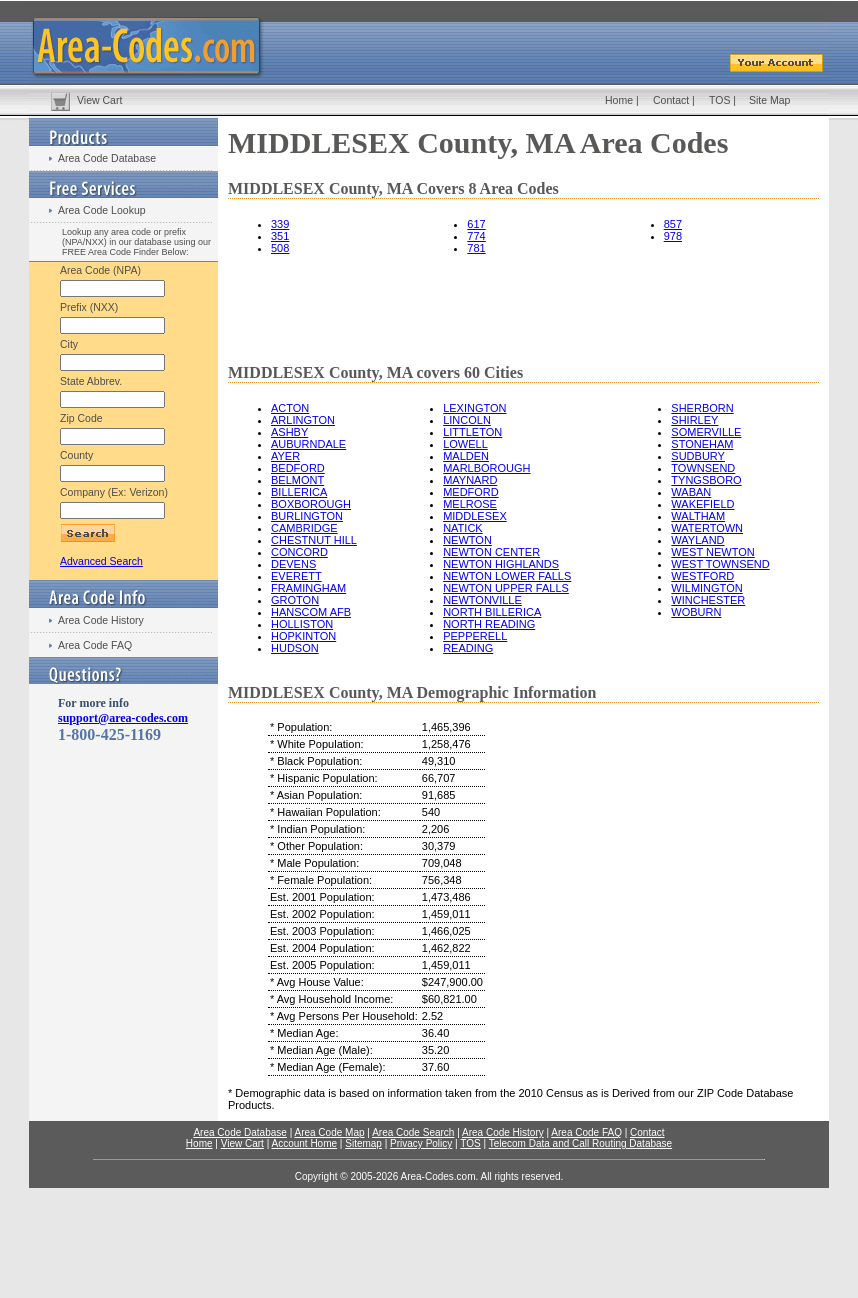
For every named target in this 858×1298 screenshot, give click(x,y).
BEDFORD (298, 468)
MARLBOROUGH (486, 468)
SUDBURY (698, 456)
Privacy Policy (421, 1143)
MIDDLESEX (475, 516)
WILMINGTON (706, 588)
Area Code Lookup (102, 210)
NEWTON (467, 540)
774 (476, 236)
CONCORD (299, 552)
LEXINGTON (474, 408)
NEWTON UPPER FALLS (506, 588)
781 (476, 248)
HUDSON (295, 648)
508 (280, 248)
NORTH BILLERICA (492, 612)
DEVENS (293, 564)
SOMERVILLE (706, 432)
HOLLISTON (302, 624)
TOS (719, 100)
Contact (671, 100)
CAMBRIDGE (304, 528)
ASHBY (289, 432)
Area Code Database (107, 158)
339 (280, 224)
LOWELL (465, 444)
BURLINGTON (307, 516)
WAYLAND (697, 540)
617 (476, 224)
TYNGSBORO (706, 480)
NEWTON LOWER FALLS (507, 576)
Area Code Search (413, 1132)
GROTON (295, 600)
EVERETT (296, 576)
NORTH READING (489, 624)
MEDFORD (471, 492)
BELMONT (297, 480)
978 (673, 236)
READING (468, 648)
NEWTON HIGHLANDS (501, 564)
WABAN (691, 492)
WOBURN (696, 612)
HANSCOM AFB (311, 612)
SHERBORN (702, 408)
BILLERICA (299, 492)
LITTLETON (472, 432)
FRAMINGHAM (308, 588)
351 (280, 236)
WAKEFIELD (702, 504)
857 (673, 224)
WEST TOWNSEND (720, 564)
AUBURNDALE (308, 444)
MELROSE (470, 504)
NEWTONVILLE (482, 600)
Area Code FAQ (95, 645)
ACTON (290, 408)
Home (619, 100)
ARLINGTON (303, 420)
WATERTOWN (707, 528)
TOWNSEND (703, 468)
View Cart (99, 100)
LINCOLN (467, 420)
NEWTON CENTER (491, 552)
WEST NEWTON (712, 552)
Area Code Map (329, 1132)
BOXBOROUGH (311, 504)
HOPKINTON (303, 636)
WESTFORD (702, 576)
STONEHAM (702, 444)
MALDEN (466, 456)
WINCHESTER (708, 600)
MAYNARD (470, 480)
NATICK (463, 528)
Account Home (304, 1143)
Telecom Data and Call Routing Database (580, 1143)
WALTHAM (698, 516)
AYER (285, 456)
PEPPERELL (475, 636)
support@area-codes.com (123, 718)
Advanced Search (101, 561)
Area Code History (101, 620)
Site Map (769, 100)
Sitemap (363, 1143)
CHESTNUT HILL (314, 540)
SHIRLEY (694, 420)
